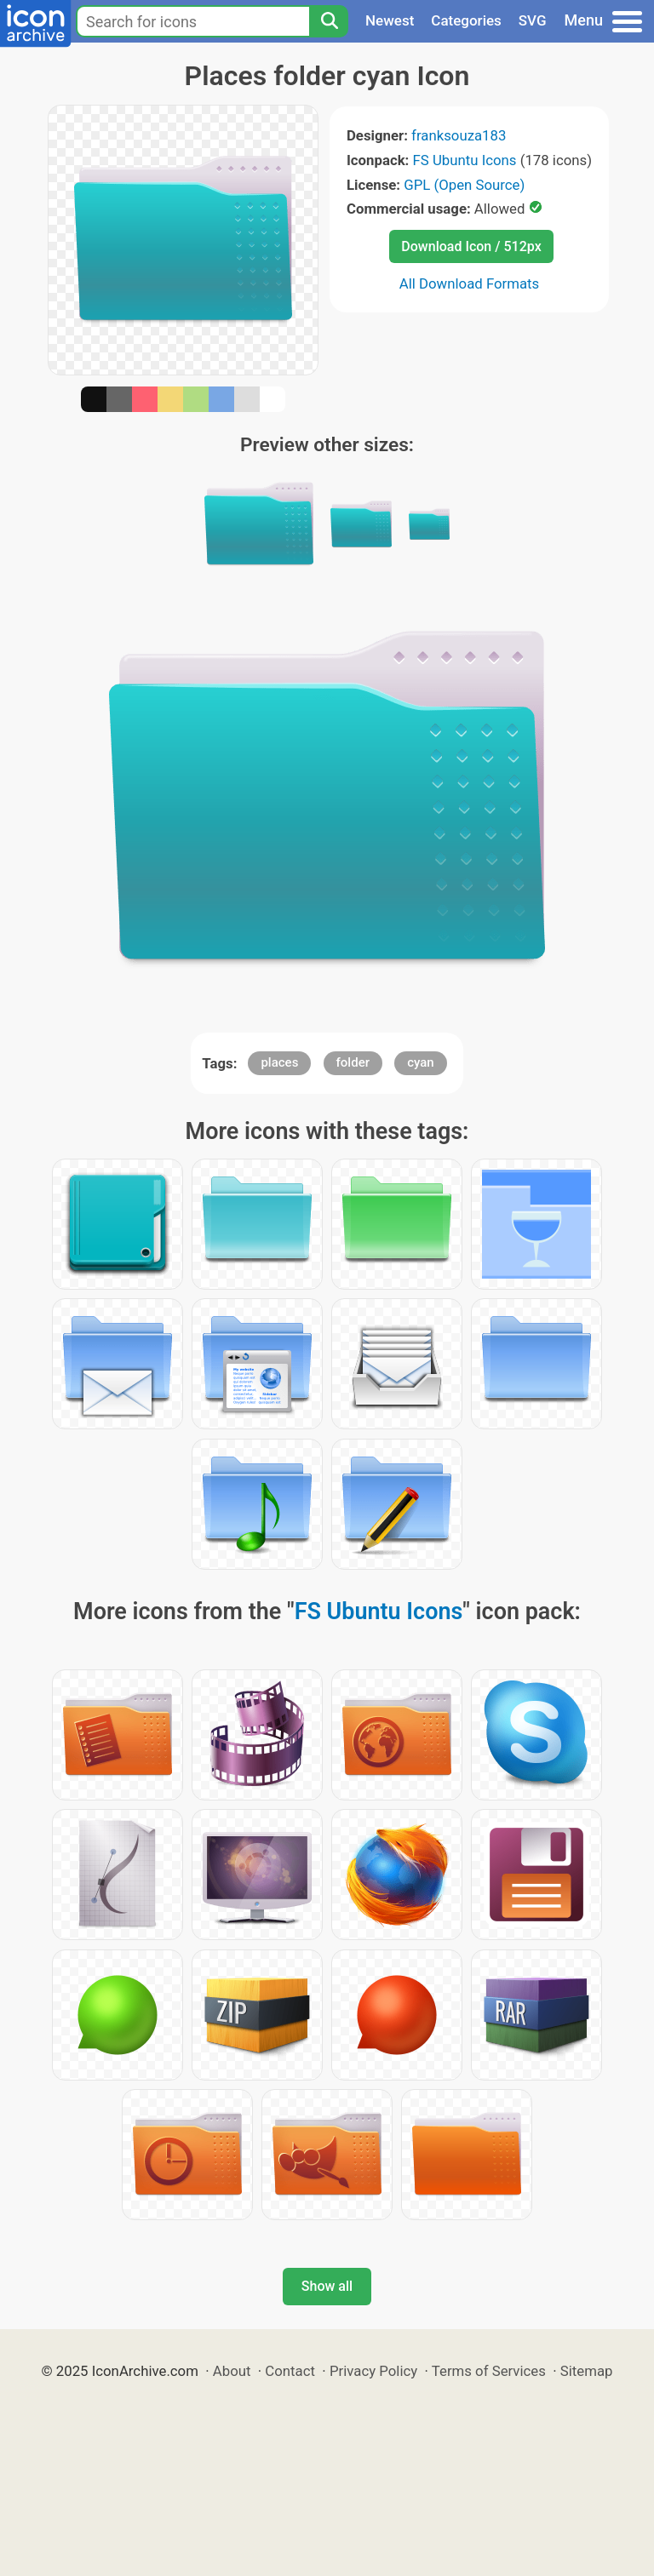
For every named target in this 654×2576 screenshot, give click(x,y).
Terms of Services (489, 2370)
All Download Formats (469, 283)
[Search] (328, 21)
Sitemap (586, 2370)
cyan (420, 1062)
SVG (533, 20)
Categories (466, 20)
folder (353, 1062)
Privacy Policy (373, 2370)
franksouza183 (458, 135)
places (279, 1062)
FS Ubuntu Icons (465, 160)
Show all (327, 2286)
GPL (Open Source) (464, 184)
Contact (290, 2370)
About (232, 2370)
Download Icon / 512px (471, 246)
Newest (389, 20)
